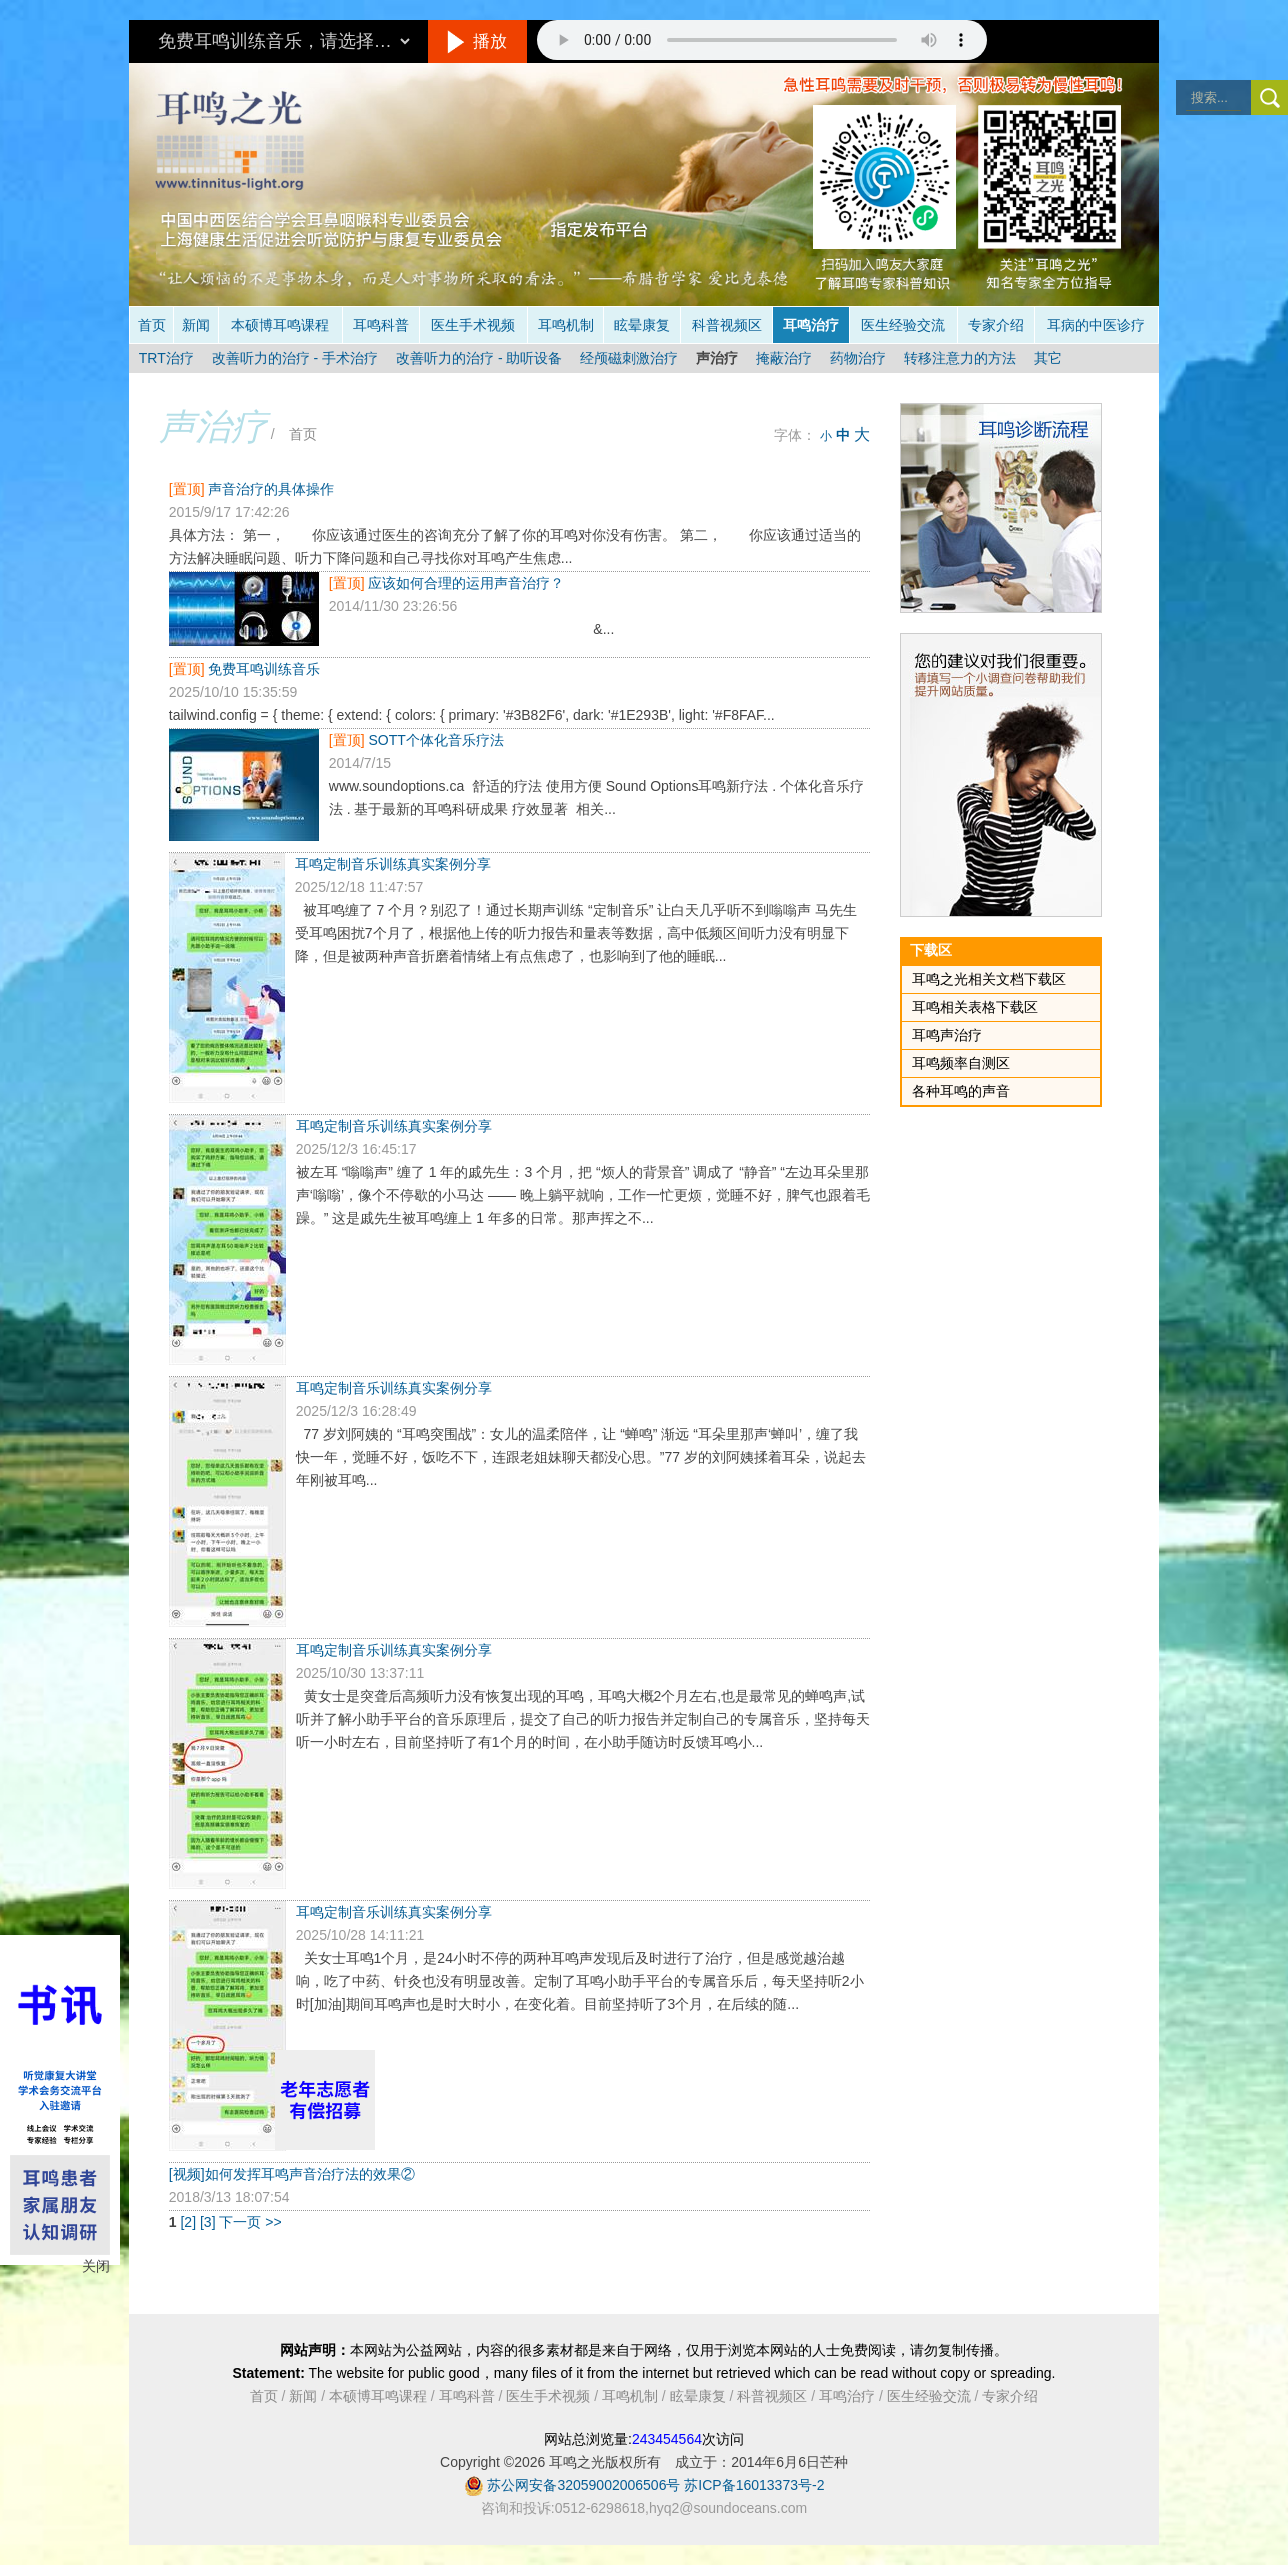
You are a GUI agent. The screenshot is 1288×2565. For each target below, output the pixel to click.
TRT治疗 (166, 358)
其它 (1048, 358)
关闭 (96, 2266)
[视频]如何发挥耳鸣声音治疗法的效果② (292, 2174)
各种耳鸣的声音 (961, 1091)
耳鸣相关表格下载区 (975, 1007)
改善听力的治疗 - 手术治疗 (295, 358)
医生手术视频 (473, 325)
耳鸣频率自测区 (961, 1063)
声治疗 (717, 358)
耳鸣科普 (381, 325)
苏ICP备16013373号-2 (754, 2485)
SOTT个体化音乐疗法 (435, 740)
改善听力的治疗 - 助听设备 (479, 358)
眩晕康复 (642, 325)
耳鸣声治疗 (947, 1035)
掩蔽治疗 (784, 358)
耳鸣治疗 (811, 325)
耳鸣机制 (566, 325)
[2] (189, 2222)
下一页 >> (250, 2222)
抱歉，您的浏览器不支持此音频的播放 (762, 40)
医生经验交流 (903, 325)
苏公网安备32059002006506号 (583, 2485)
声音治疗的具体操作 (271, 489)
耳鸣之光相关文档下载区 (989, 979)
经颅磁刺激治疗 (629, 358)
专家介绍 (996, 325)
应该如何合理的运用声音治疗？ (466, 583)
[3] (209, 2222)
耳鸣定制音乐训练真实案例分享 (393, 864)
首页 (152, 325)
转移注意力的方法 (960, 358)
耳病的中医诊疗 (1096, 325)
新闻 (196, 325)
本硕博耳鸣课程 (280, 325)
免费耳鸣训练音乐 (264, 669)
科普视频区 (727, 325)
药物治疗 (858, 358)
